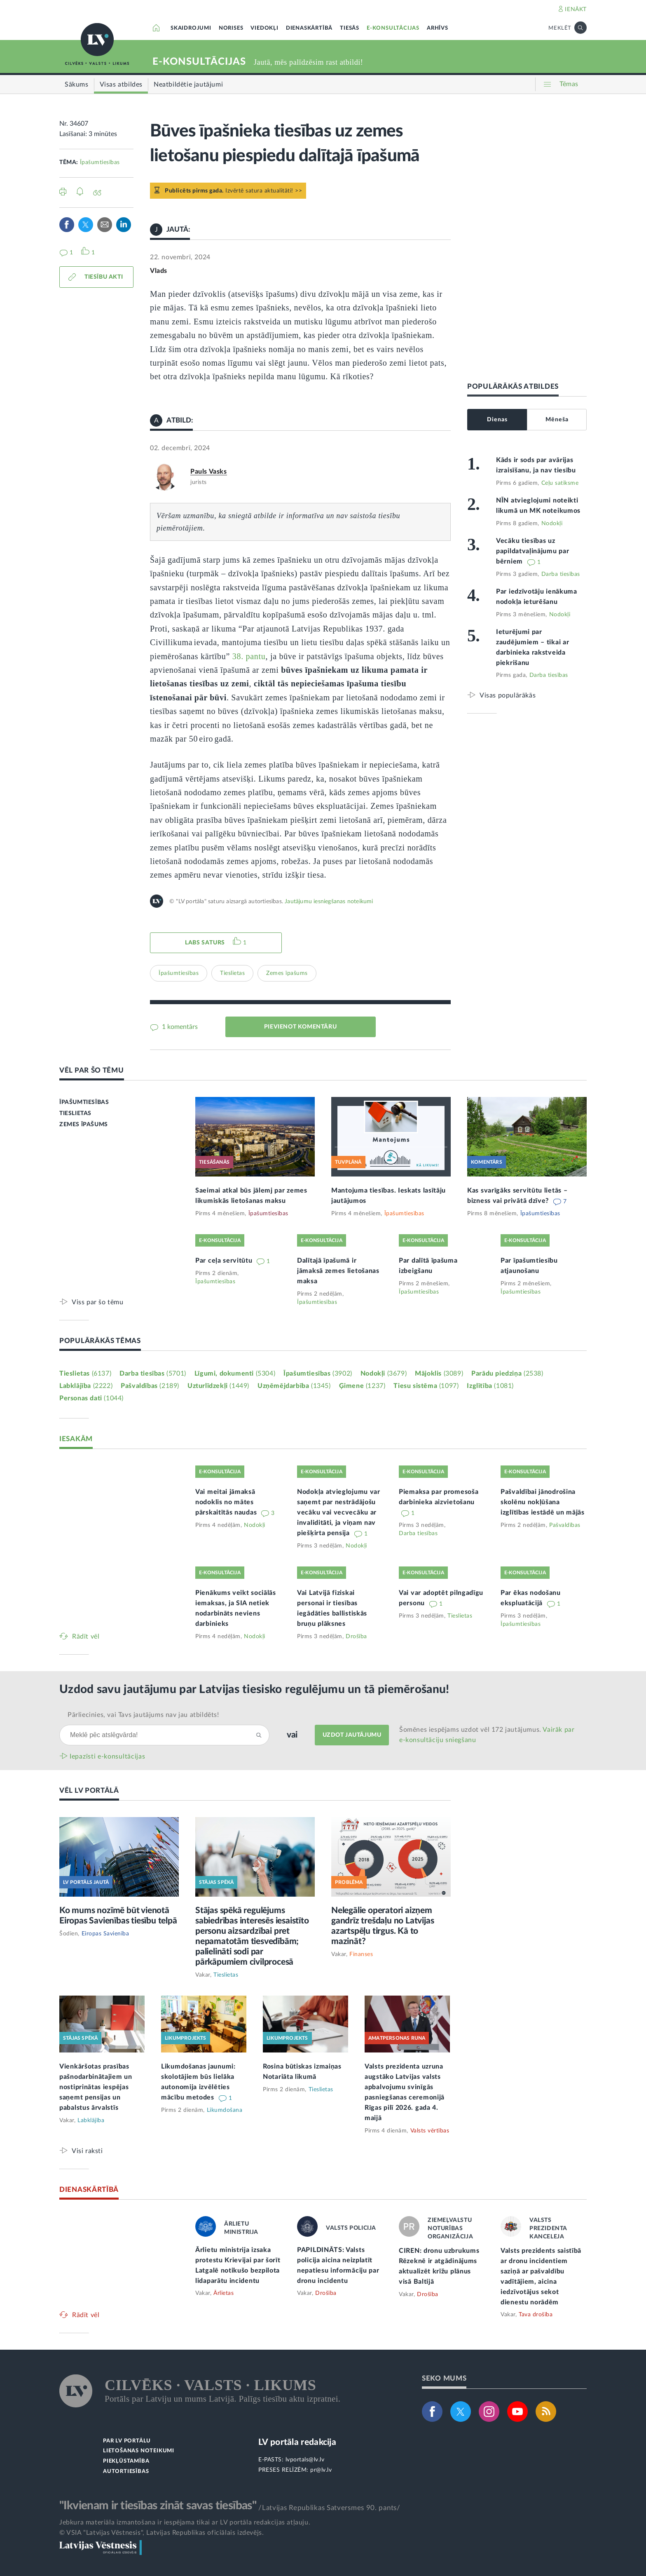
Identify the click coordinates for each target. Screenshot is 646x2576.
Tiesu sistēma (426, 1386)
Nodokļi (552, 523)
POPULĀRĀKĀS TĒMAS (100, 1340)
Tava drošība (535, 2315)
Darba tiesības (560, 574)
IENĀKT (576, 9)
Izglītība (490, 1386)
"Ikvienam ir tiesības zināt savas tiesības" (157, 2505)
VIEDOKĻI (264, 28)
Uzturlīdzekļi (218, 1386)
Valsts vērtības (429, 2131)
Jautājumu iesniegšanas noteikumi (329, 901)
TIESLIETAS (75, 1113)
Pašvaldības (150, 1386)
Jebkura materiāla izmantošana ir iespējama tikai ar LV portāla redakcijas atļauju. (184, 2522)
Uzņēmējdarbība (294, 1386)
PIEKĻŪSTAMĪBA (126, 2461)
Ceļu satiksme (560, 483)
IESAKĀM (76, 1438)
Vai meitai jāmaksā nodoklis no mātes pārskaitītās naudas (227, 1502)
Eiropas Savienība (105, 1934)
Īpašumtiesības (100, 162)
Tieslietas (232, 973)
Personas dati (91, 1398)
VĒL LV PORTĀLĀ (89, 1790)
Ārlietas (223, 2293)
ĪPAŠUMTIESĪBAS (84, 1102)
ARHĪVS (437, 28)
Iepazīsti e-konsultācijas (107, 1756)
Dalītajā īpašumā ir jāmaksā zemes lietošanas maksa (338, 1270)
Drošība (356, 1636)
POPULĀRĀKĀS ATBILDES (513, 386)
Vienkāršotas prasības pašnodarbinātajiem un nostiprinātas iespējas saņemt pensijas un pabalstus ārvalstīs (95, 2087)
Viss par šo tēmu (98, 1302)
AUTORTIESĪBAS (126, 2471)
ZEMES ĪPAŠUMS (83, 1124)
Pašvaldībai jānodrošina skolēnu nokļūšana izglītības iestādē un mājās (543, 1502)
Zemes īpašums (287, 973)
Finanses (361, 1954)
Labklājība (85, 1386)
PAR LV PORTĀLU (127, 2441)
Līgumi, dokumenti (234, 1373)
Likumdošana (225, 2110)
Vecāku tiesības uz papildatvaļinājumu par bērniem (532, 551)
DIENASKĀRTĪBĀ (309, 28)
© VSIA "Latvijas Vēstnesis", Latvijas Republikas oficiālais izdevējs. (161, 2532)
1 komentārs (179, 1027)
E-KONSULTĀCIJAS (393, 28)
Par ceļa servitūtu (224, 1260)
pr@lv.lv (321, 2470)
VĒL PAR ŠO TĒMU (91, 1070)
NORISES (231, 28)
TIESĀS (349, 28)
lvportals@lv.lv (305, 2460)
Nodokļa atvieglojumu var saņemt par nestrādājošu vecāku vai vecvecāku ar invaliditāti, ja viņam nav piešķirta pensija (338, 1512)
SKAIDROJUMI (191, 28)
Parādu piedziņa (507, 1373)
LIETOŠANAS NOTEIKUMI (138, 2451)
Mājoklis (439, 1373)
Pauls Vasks (208, 471)
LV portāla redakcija (297, 2442)
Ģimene (362, 1386)
